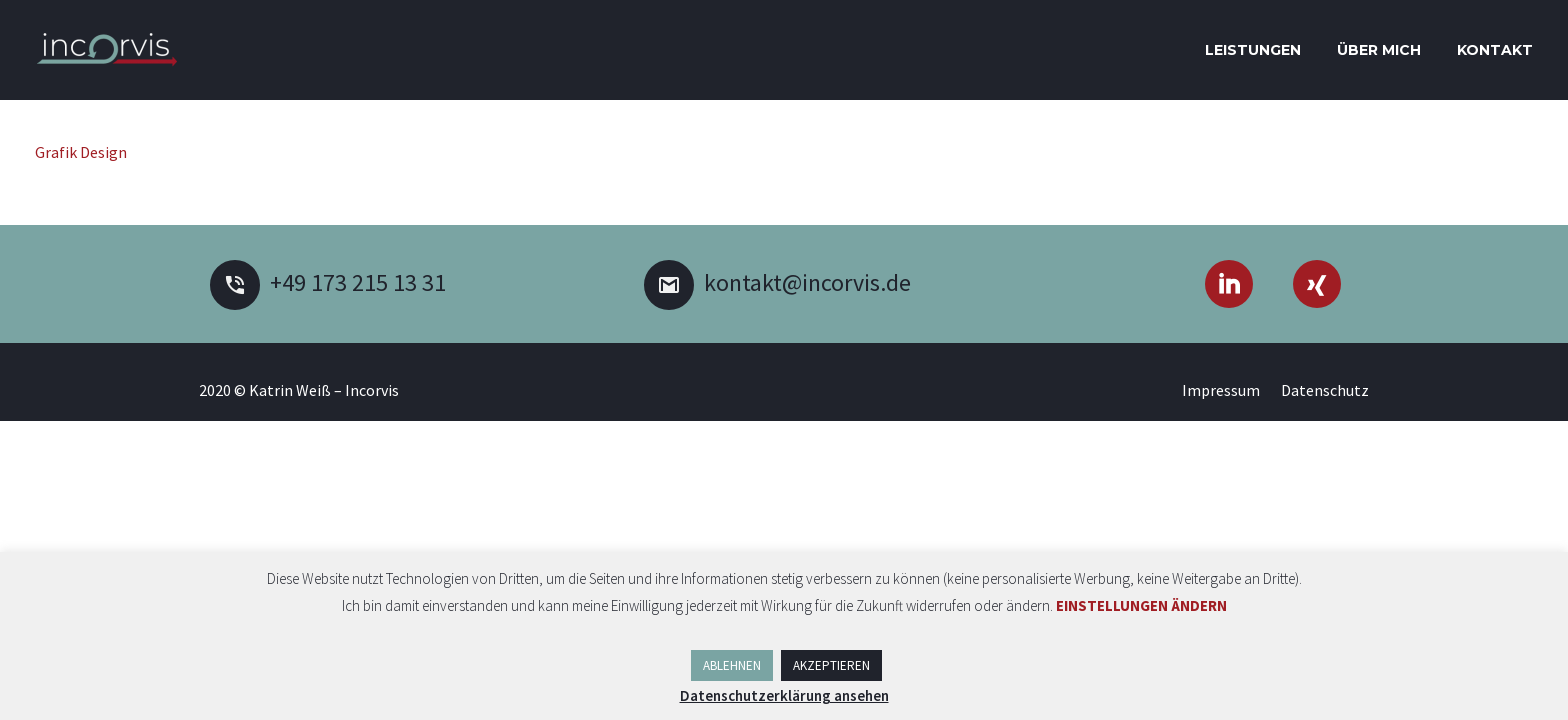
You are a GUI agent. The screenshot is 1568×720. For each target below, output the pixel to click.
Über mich (1379, 50)
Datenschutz (1325, 390)
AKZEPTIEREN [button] (831, 665)
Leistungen (1253, 50)
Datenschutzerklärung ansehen (784, 695)
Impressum (1221, 390)
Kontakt (1495, 50)
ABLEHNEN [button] (732, 665)
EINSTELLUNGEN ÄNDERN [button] (1141, 605)
